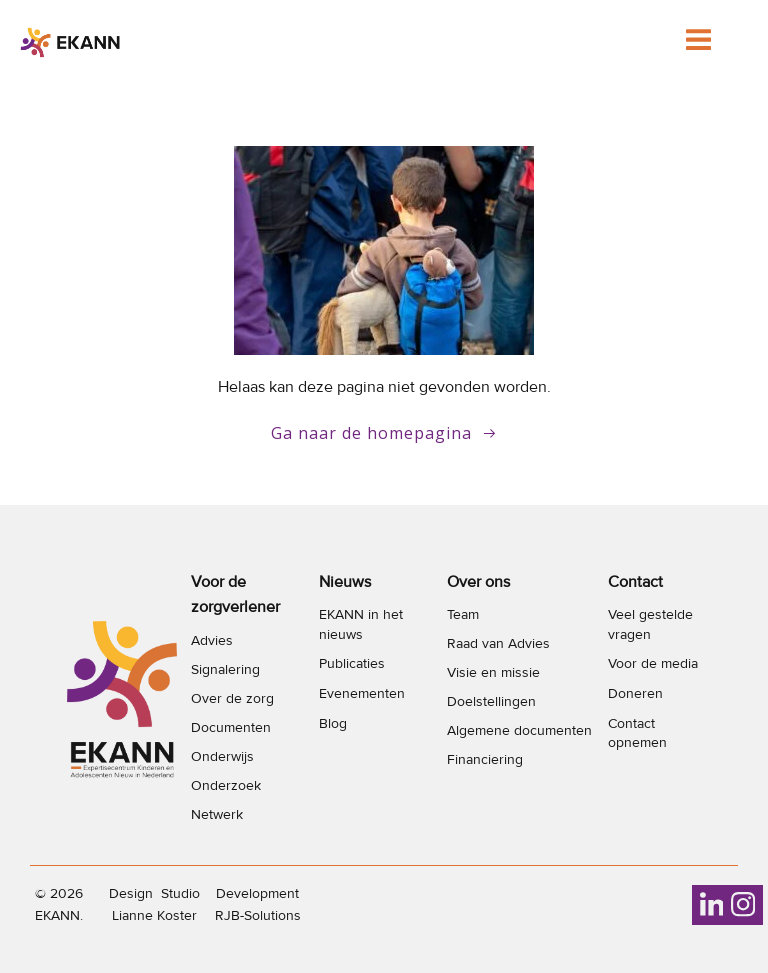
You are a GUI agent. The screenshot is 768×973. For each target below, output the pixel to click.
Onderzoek (226, 785)
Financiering (485, 759)
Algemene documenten (519, 730)
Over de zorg (232, 698)
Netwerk (217, 814)
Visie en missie (493, 672)
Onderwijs (222, 756)
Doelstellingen (491, 701)
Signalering (225, 669)
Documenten (231, 727)
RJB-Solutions (258, 915)
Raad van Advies (498, 643)
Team (463, 614)
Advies (212, 640)
